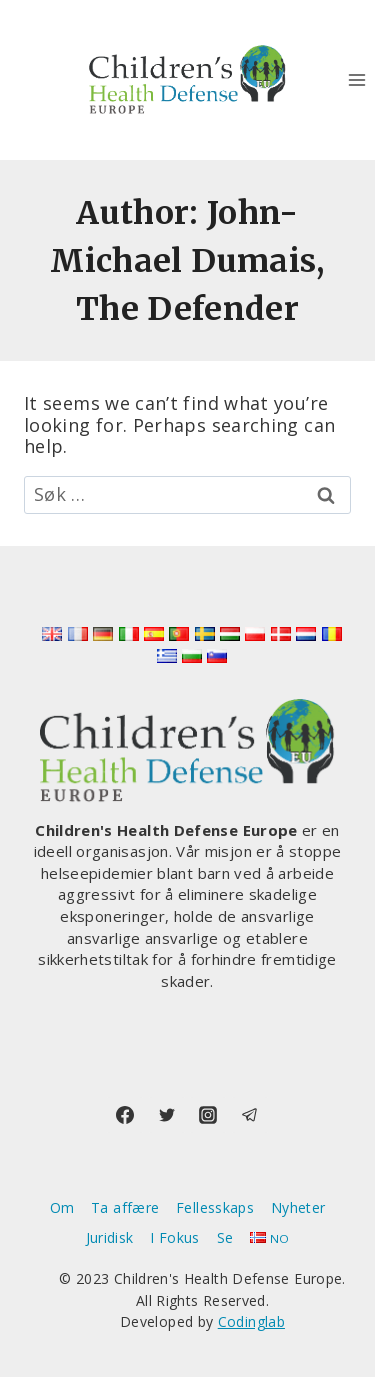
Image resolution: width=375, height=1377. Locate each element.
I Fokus (175, 1237)
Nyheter (298, 1207)
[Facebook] (125, 1115)
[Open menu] (356, 79)
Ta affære (125, 1207)
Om (62, 1207)
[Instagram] (208, 1115)
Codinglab (251, 1321)
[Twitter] (167, 1115)
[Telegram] (250, 1115)
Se (225, 1237)
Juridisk (110, 1237)
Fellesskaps (215, 1207)
